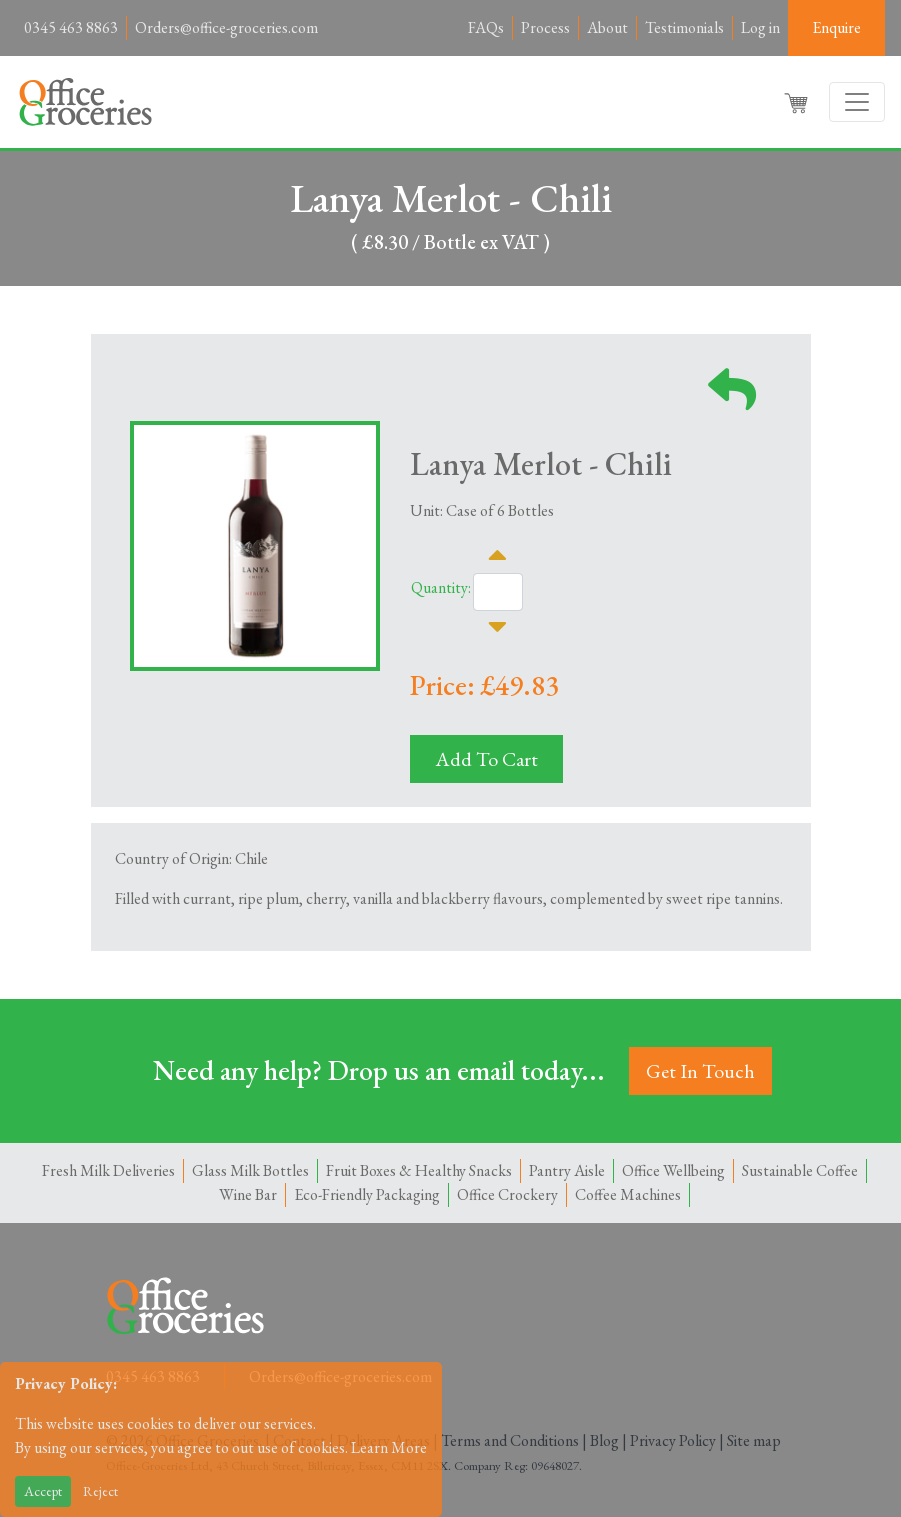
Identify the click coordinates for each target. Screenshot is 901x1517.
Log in (760, 27)
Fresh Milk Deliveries (108, 1170)
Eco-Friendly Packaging (367, 1194)
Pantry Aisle (567, 1170)
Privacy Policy (673, 1440)
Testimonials (684, 27)
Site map (754, 1440)
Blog (604, 1440)
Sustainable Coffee (800, 1170)
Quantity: (441, 587)
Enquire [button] (836, 27)
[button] (798, 102)
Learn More (389, 1447)
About (607, 27)
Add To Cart (486, 759)
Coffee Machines (628, 1194)
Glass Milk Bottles (250, 1170)
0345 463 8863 (71, 27)
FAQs (486, 27)
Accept (43, 1491)
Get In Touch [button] (700, 1071)
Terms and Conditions (510, 1440)
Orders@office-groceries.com (226, 27)
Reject (100, 1491)
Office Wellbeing (673, 1170)
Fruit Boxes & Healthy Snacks (419, 1170)
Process (545, 27)
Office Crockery (507, 1194)
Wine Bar (248, 1194)
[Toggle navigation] (857, 102)
